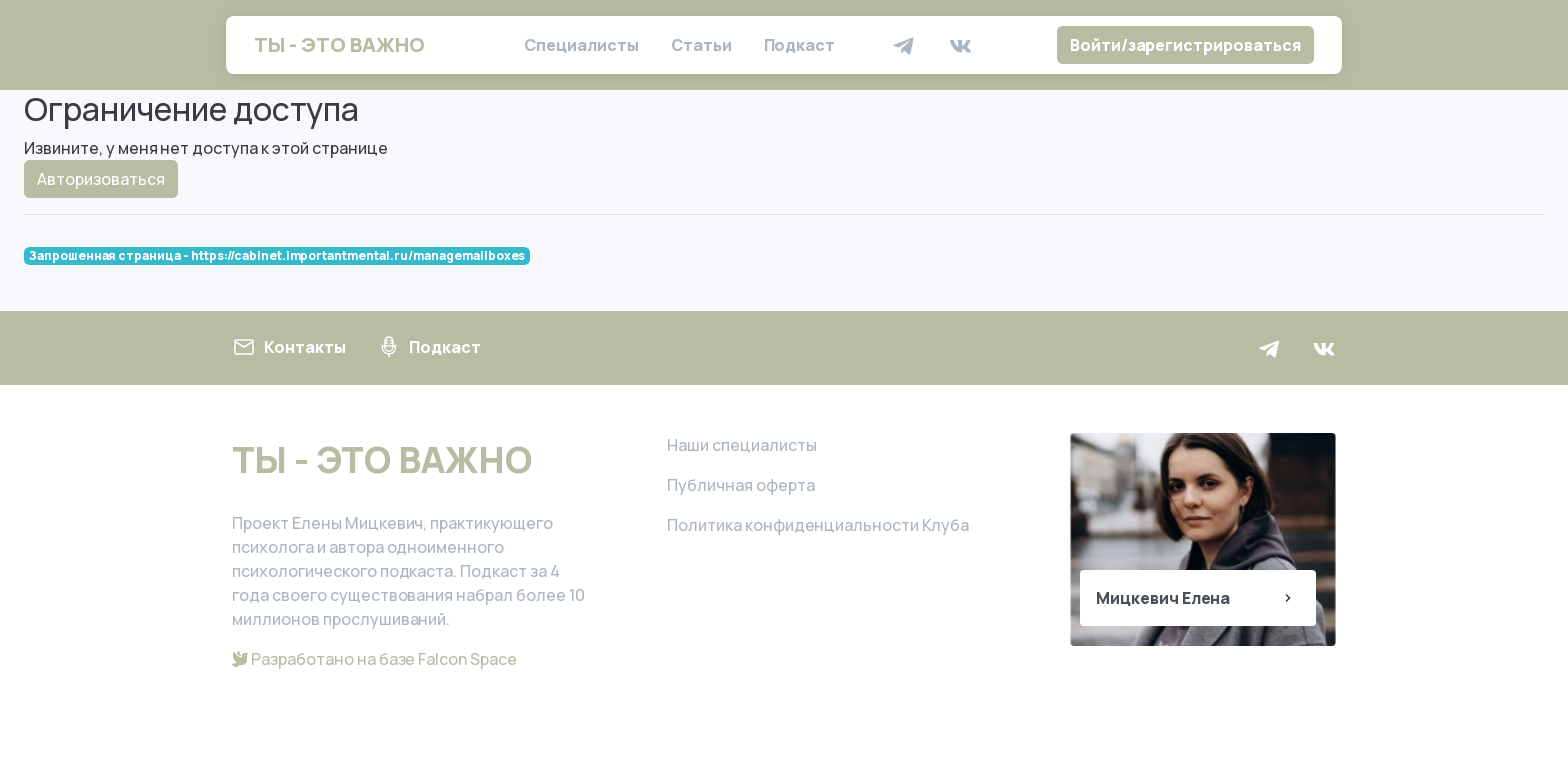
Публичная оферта (741, 485)
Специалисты (581, 45)
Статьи (701, 45)
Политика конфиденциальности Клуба (818, 525)
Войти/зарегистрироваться (1185, 45)
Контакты (289, 347)
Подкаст (800, 45)
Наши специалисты (742, 445)
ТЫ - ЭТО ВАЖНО (339, 44)
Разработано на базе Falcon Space (374, 659)
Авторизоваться (101, 179)
